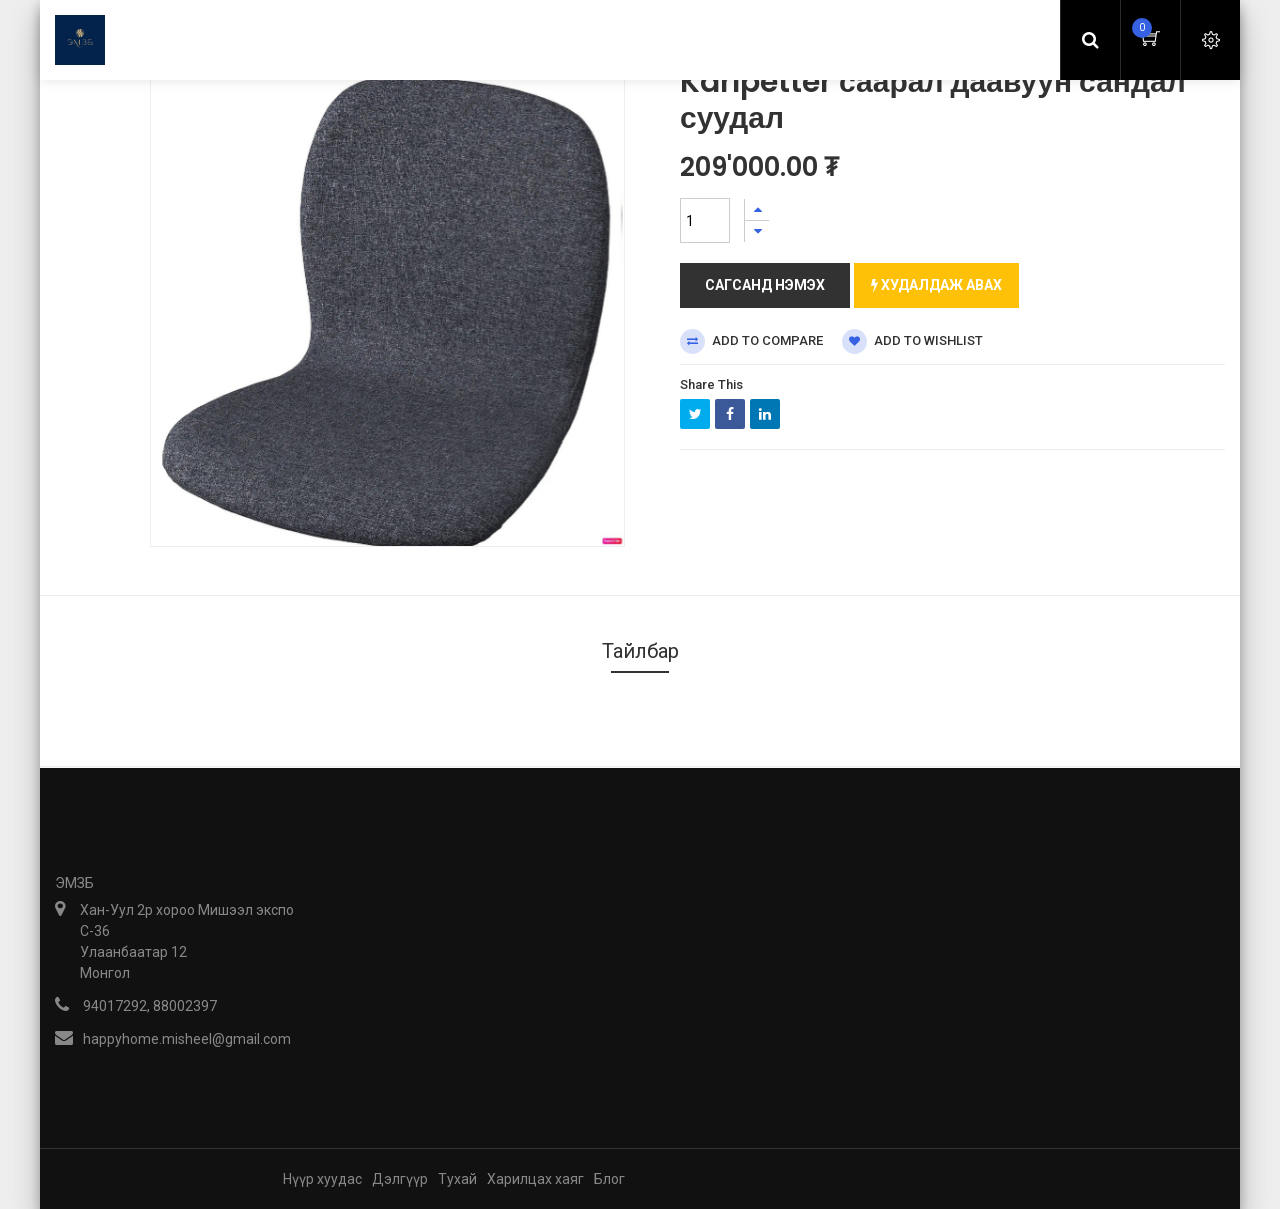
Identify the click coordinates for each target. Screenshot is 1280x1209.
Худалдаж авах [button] (936, 285)
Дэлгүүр (400, 1179)
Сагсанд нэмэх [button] (765, 285)
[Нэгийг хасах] (757, 231)
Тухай (457, 1179)
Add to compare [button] (751, 341)
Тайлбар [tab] (640, 651)
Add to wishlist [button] (912, 341)
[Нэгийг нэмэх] (757, 209)
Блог (609, 1179)
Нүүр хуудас (322, 1179)
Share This (711, 384)
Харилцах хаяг (535, 1179)
